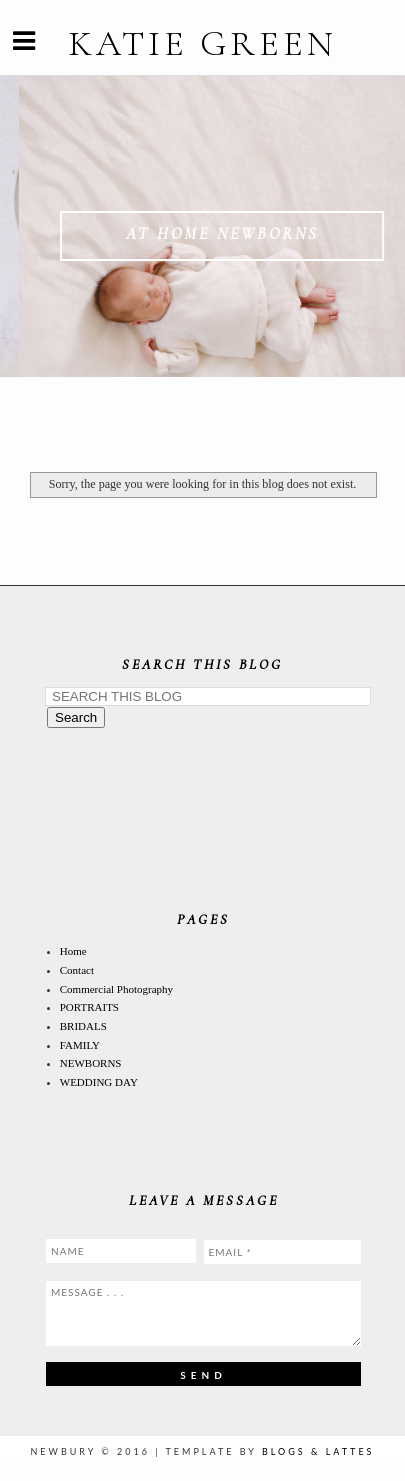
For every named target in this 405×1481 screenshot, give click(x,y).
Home (73, 951)
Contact (77, 970)
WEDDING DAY (99, 1082)
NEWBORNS (91, 1063)
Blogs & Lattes (318, 1451)
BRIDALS (83, 1026)
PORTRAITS (89, 1007)
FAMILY (80, 1045)
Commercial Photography (116, 989)
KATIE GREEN (202, 43)
